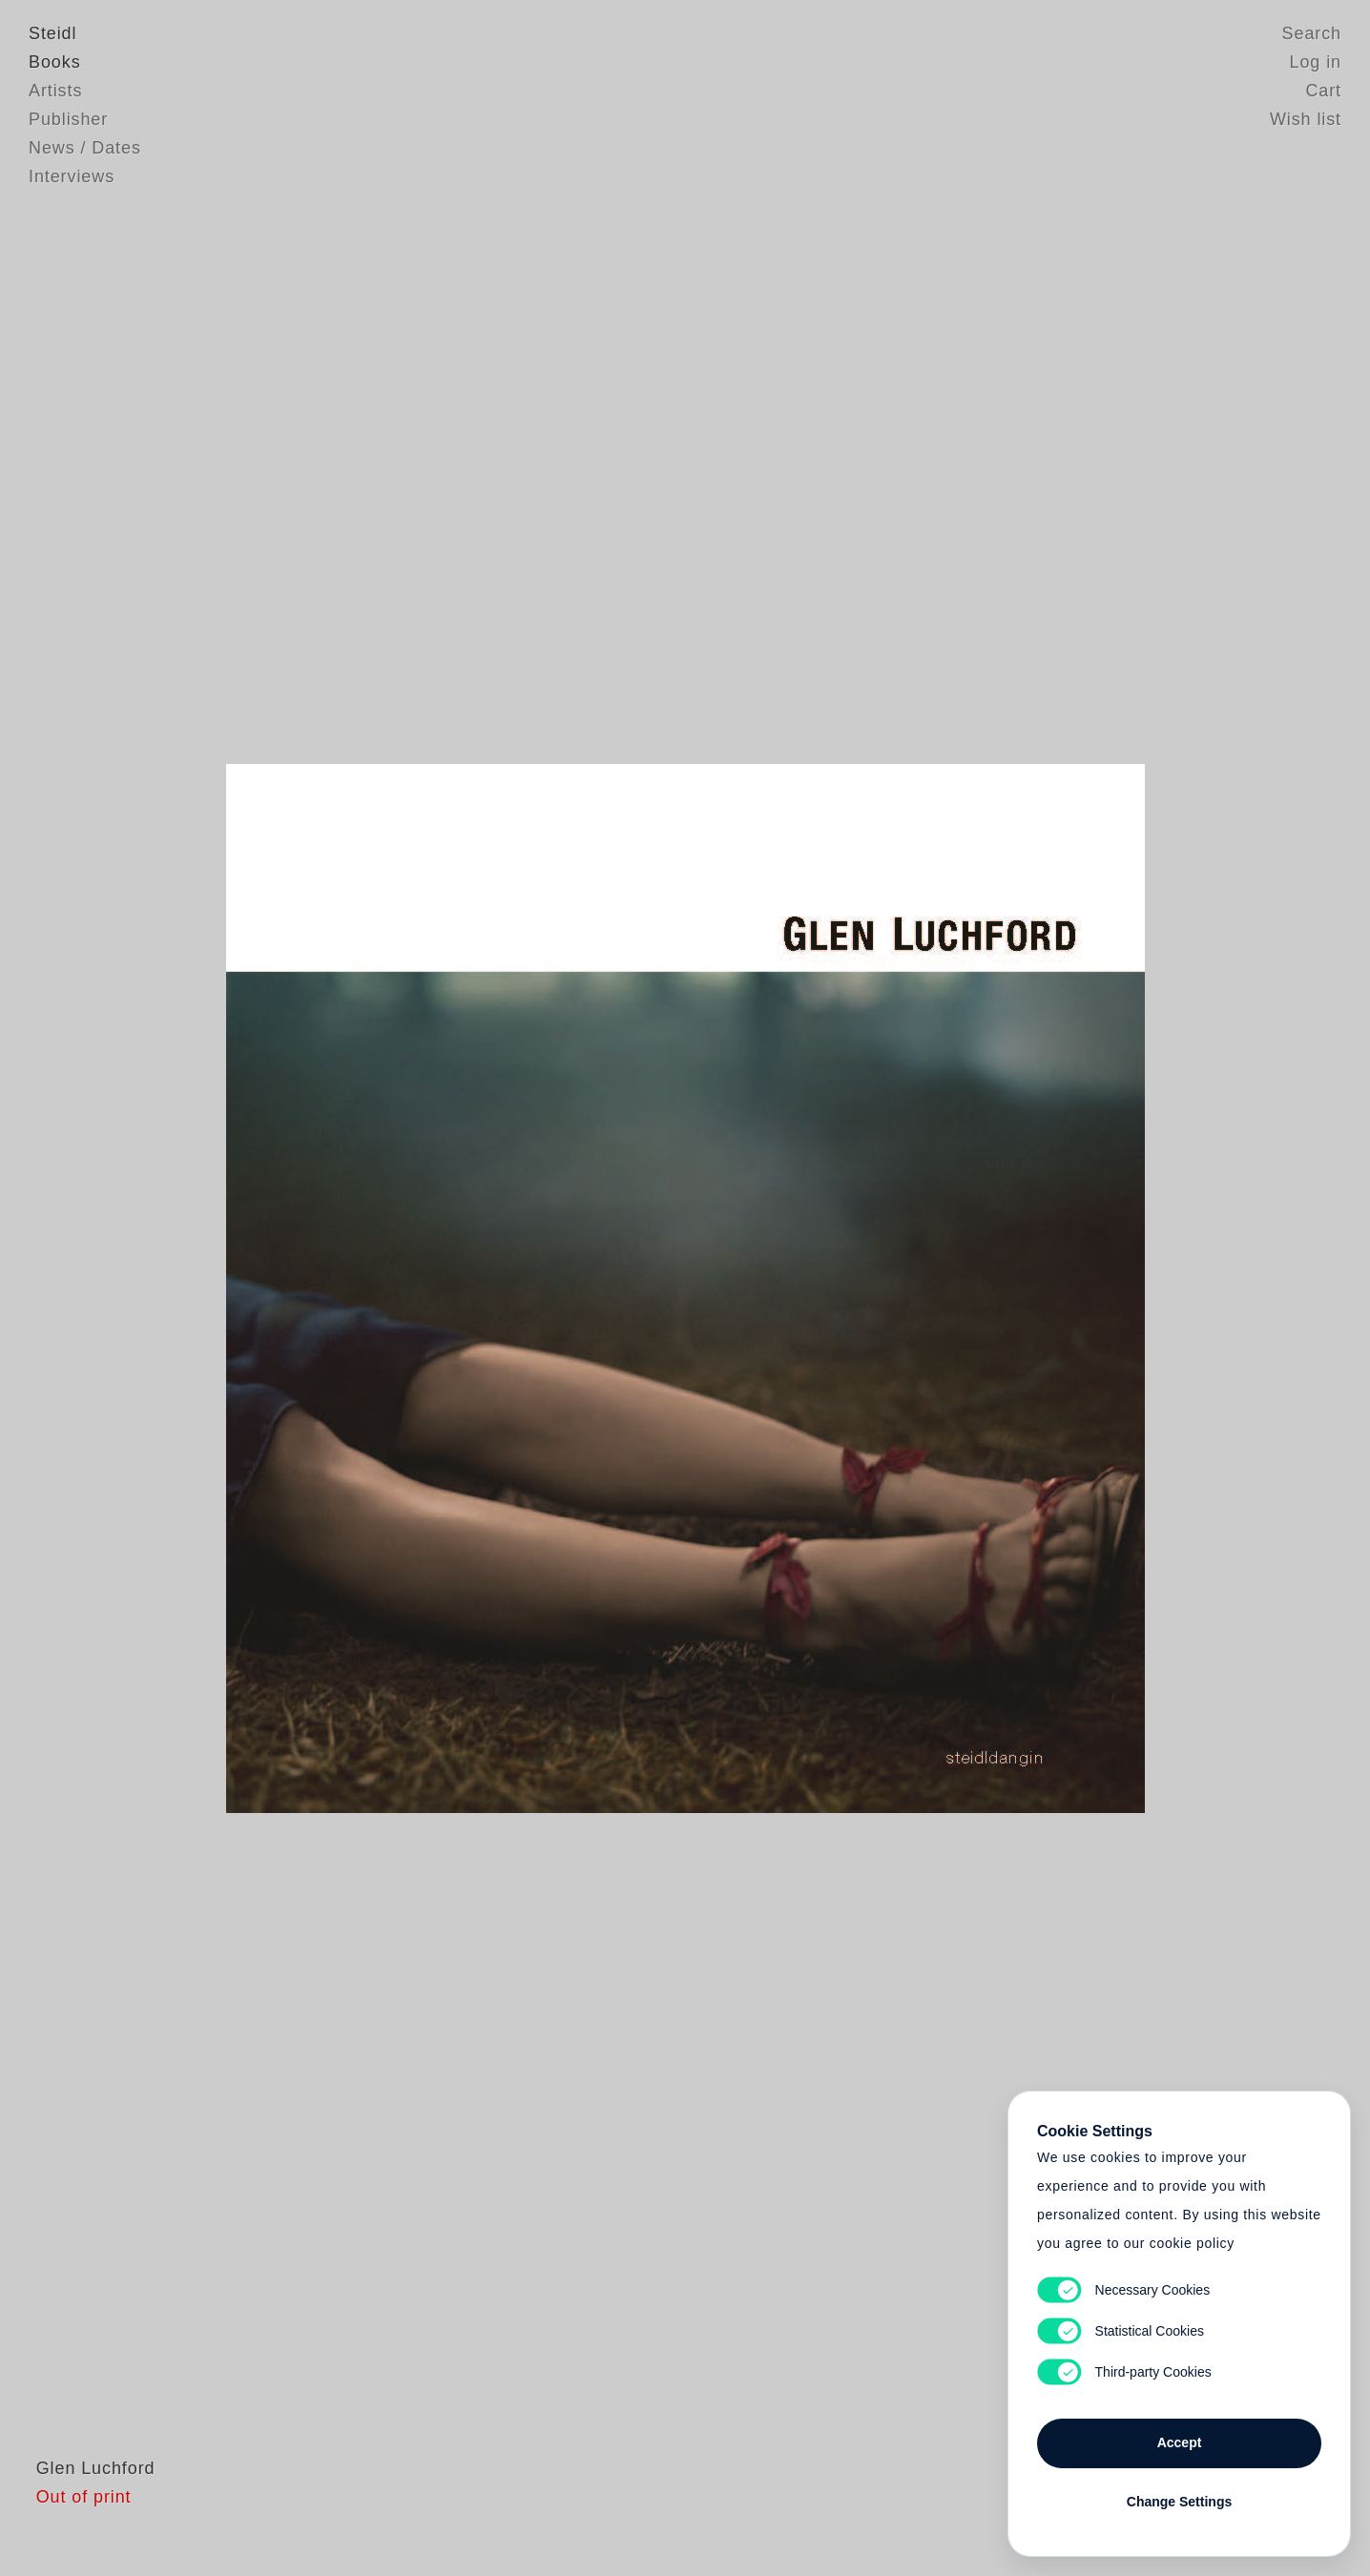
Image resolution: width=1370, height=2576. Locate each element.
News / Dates (85, 147)
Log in (1315, 62)
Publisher (68, 119)
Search (1311, 33)
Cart (1323, 90)
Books (55, 62)
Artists (55, 90)
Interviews (71, 176)
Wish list (1305, 119)
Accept (1179, 2442)
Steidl (52, 33)
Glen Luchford (88, 2504)
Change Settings (1179, 2501)
